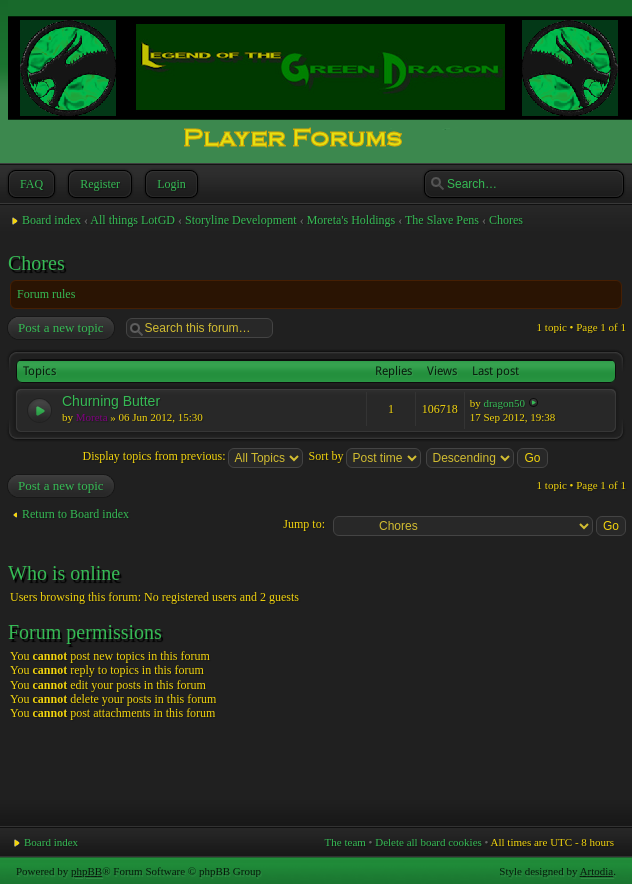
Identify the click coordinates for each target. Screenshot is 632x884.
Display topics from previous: (192, 456)
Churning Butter (111, 401)
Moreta (92, 417)
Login (169, 184)
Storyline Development (241, 220)
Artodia (597, 871)
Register (98, 184)
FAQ (29, 184)
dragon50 (504, 403)
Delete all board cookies (428, 842)
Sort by (364, 456)
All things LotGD (132, 220)
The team (345, 842)
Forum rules (46, 294)
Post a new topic (60, 328)
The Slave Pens (442, 220)
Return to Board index (75, 514)
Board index (51, 220)
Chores (506, 220)
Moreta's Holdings (351, 220)
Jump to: (304, 524)
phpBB (86, 871)
